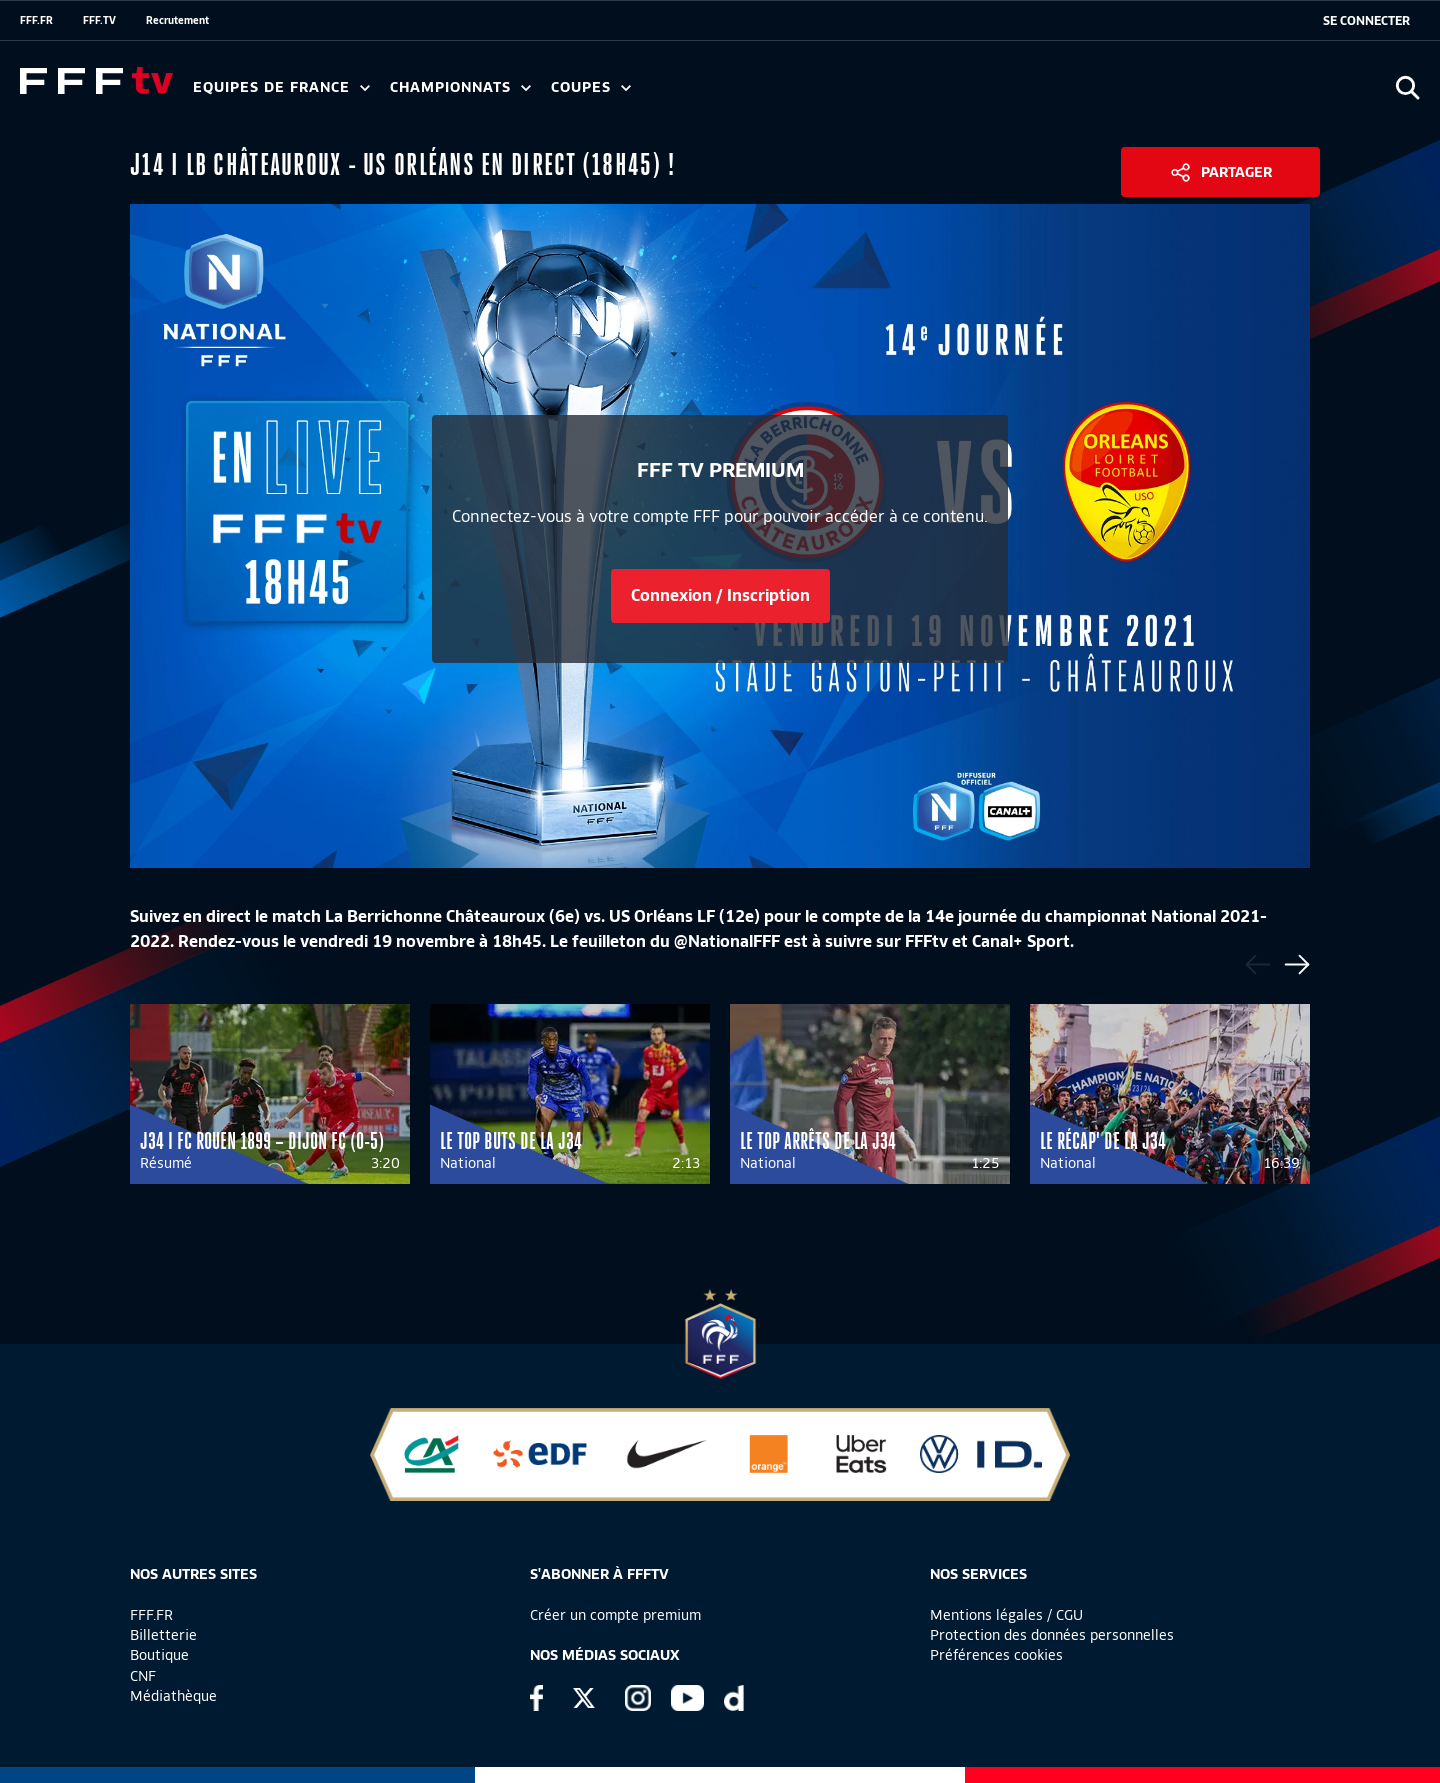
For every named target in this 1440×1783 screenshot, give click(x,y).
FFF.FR (36, 20)
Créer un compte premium (615, 1615)
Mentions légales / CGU (1006, 1615)
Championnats (460, 87)
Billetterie (163, 1635)
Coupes (591, 87)
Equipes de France (281, 87)
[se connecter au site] (1366, 21)
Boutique (159, 1655)
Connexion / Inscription (720, 595)
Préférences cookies (996, 1655)
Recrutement (177, 20)
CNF (143, 1676)
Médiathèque (173, 1696)
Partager (1236, 172)
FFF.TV (99, 20)
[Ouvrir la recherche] (1407, 87)
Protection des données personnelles (1052, 1635)
